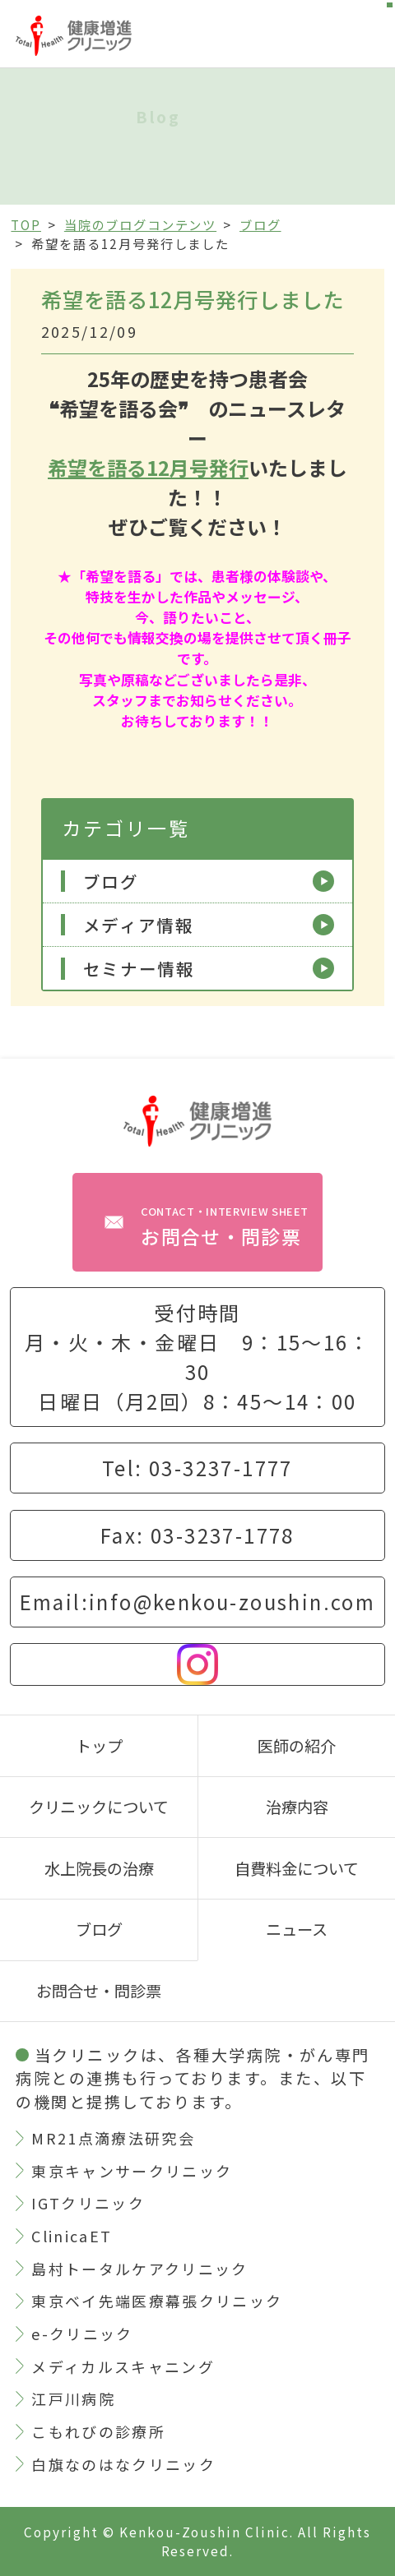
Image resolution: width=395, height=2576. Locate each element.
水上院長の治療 (99, 1868)
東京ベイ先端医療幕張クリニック (156, 2300)
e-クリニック (81, 2333)
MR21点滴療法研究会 (113, 2138)
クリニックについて (99, 1806)
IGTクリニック (88, 2203)
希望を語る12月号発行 (148, 467)
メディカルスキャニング (123, 2366)
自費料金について (297, 1868)
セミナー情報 (139, 969)
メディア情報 (138, 925)
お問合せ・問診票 (225, 1226)
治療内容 (297, 1806)
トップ (99, 1745)
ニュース (297, 1929)
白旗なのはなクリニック (123, 2464)
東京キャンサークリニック (131, 2170)
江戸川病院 (73, 2398)
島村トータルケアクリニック (139, 2268)
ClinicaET (71, 2235)
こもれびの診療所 (98, 2431)
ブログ (111, 881)
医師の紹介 (297, 1745)
